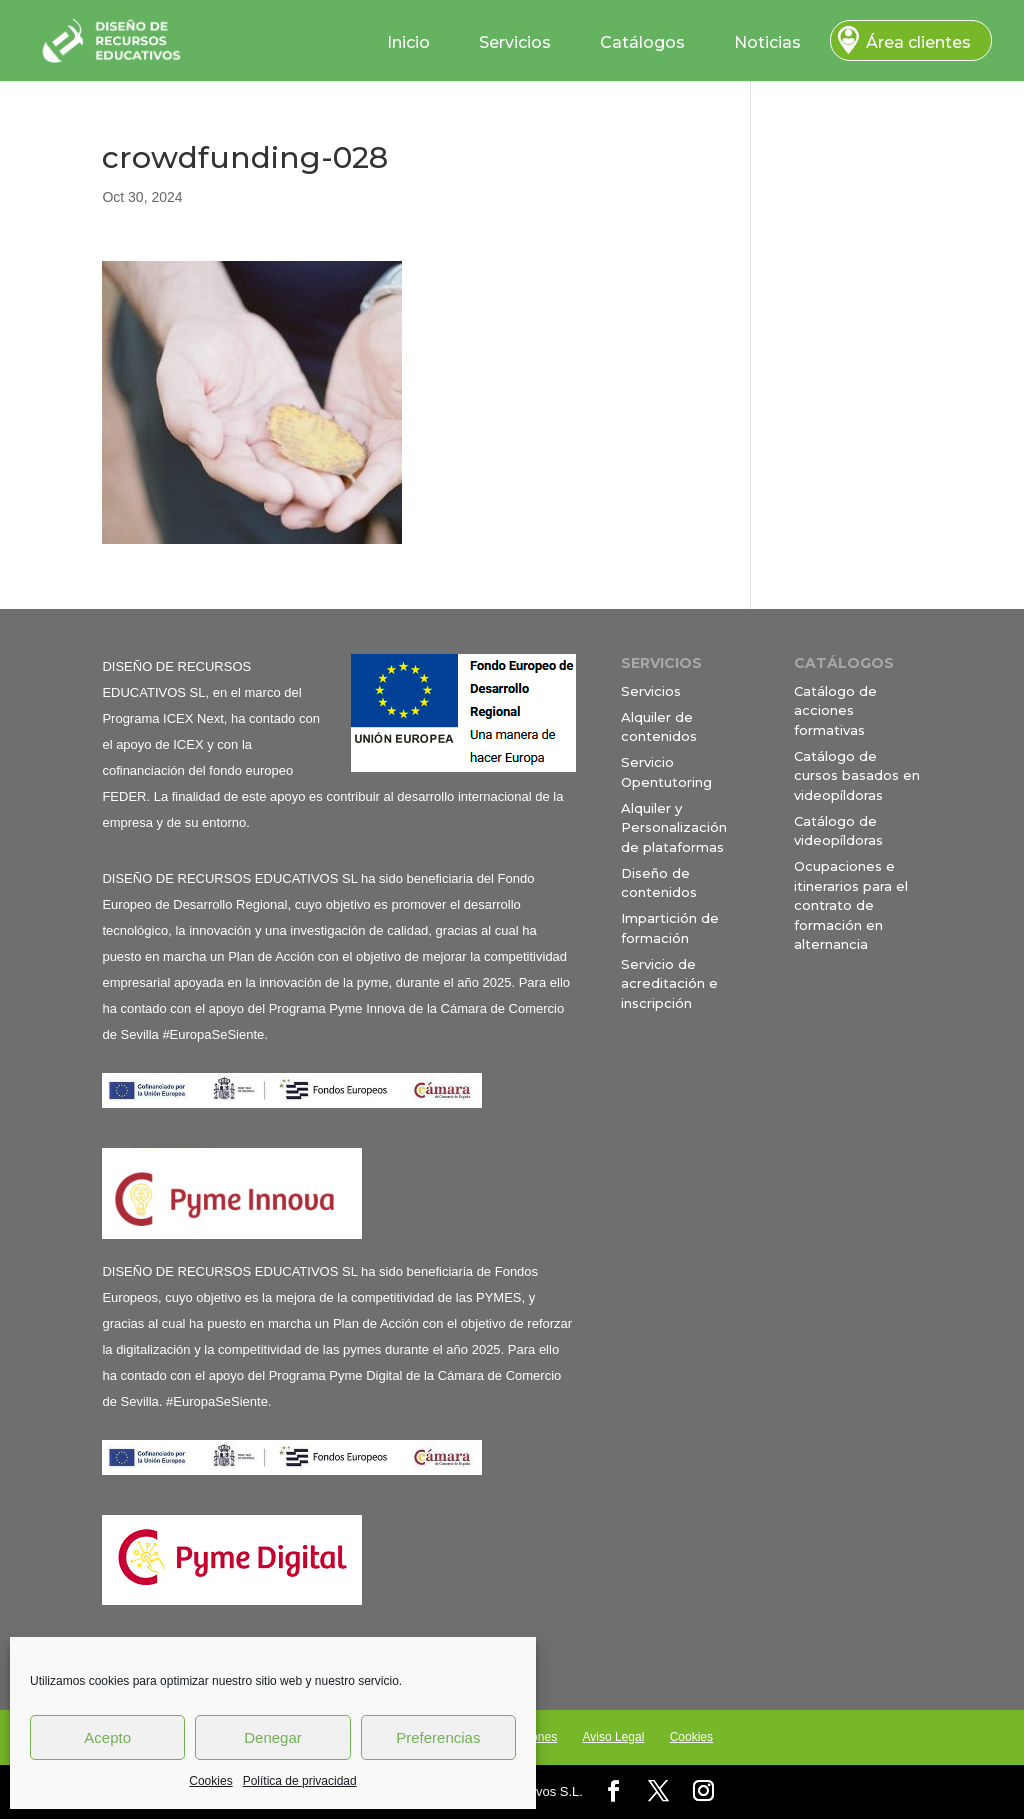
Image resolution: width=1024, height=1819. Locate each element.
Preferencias (438, 1737)
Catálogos (642, 42)
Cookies (210, 1781)
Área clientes (918, 42)
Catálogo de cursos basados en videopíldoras (857, 775)
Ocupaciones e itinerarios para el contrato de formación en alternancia (851, 905)
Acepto (107, 1737)
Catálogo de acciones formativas (835, 710)
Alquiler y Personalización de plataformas (674, 827)
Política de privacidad (300, 1781)
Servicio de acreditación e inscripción (669, 983)
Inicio (408, 42)
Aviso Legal (613, 1737)
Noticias (767, 42)
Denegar (273, 1737)
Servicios (515, 42)
